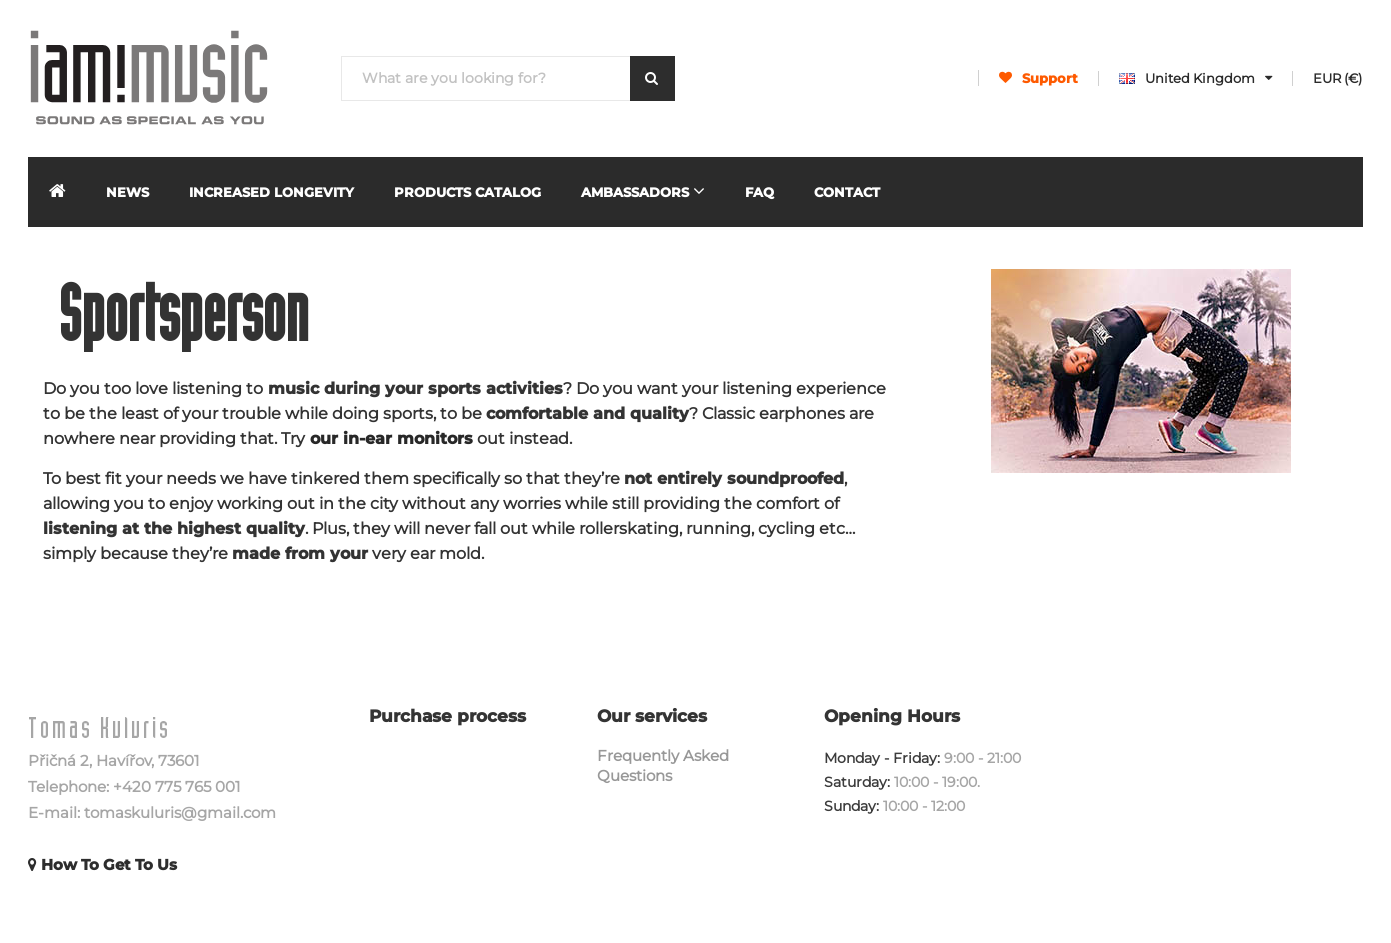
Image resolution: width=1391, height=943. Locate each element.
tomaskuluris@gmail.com (180, 812)
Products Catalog (467, 192)
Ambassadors (643, 191)
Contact (847, 192)
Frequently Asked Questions (663, 765)
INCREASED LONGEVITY (271, 192)
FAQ (759, 192)
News (127, 192)
